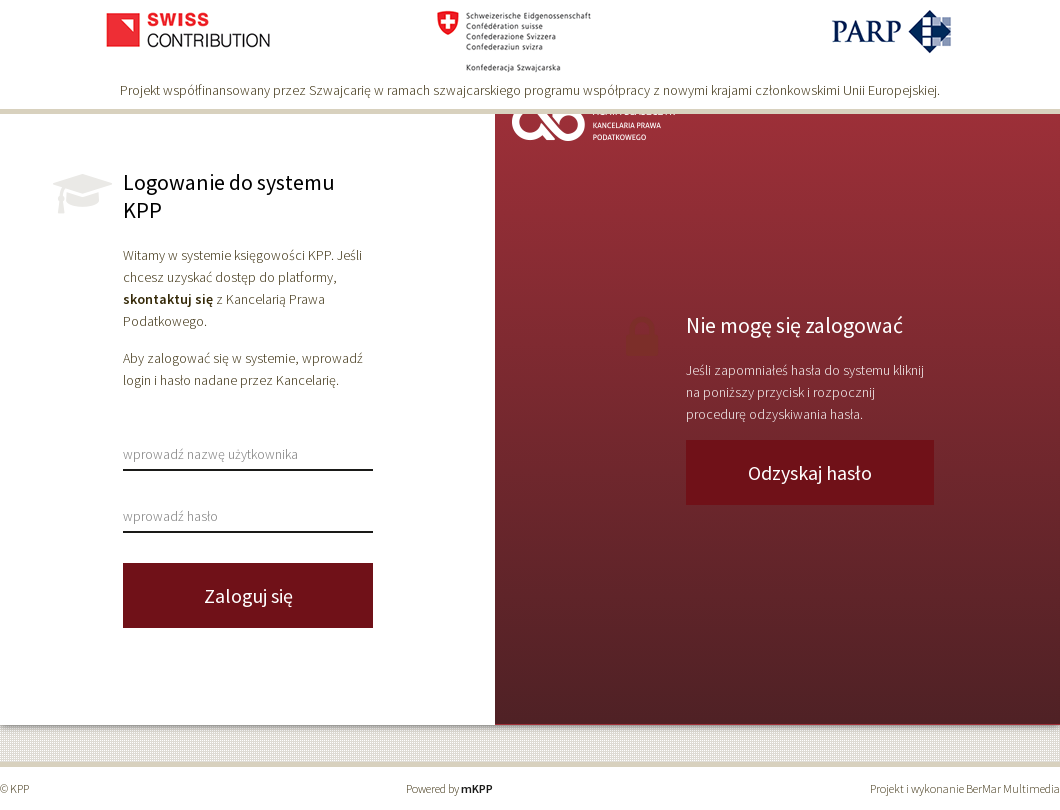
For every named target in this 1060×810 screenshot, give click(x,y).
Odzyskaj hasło (810, 472)
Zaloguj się (248, 595)
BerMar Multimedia (1013, 788)
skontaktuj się (168, 299)
